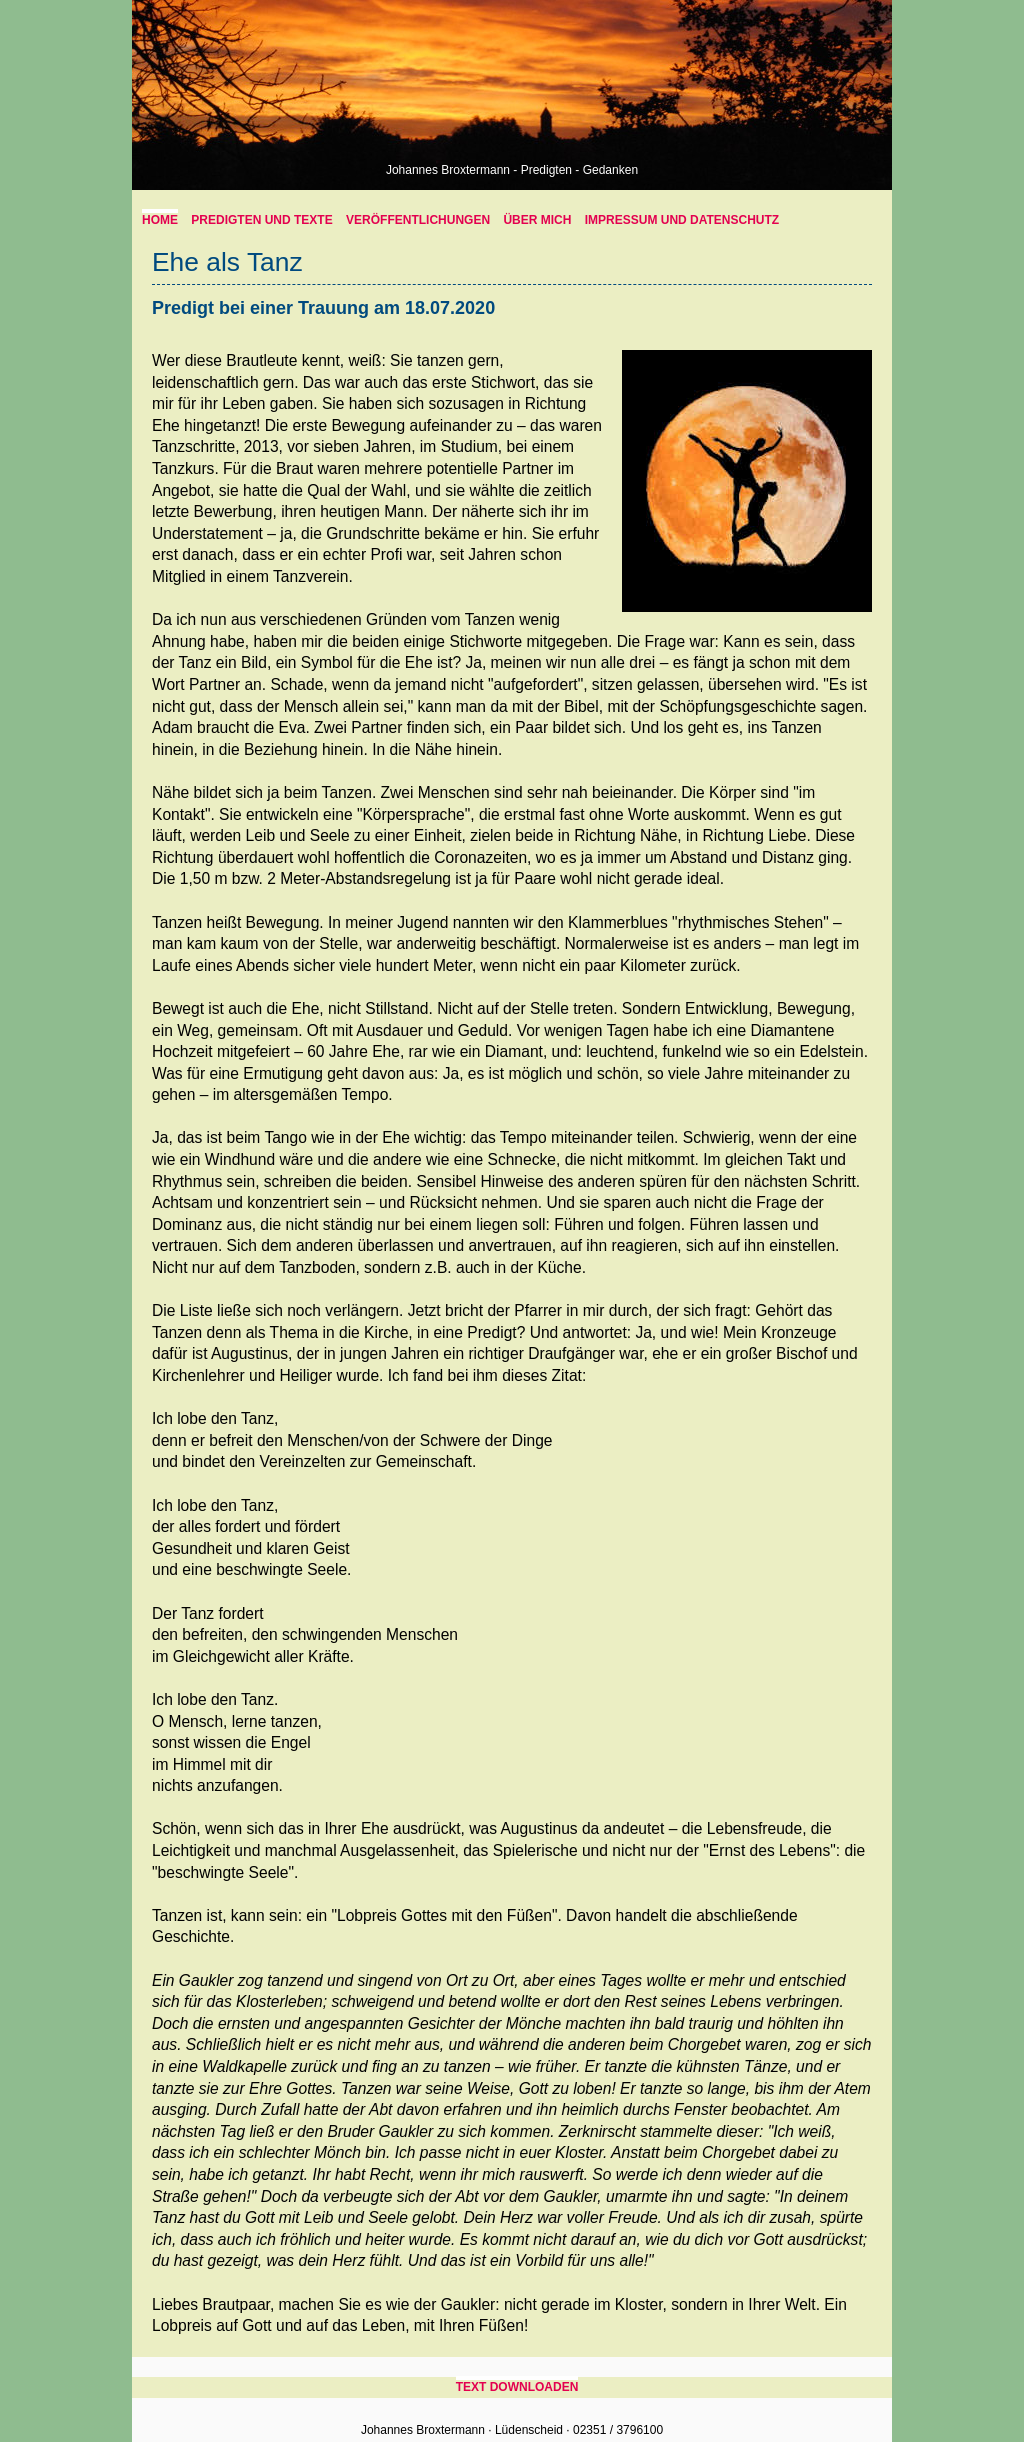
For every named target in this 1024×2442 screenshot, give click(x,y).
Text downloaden (517, 2387)
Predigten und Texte (261, 220)
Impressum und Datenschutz (682, 220)
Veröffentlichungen (418, 220)
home (160, 220)
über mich (537, 220)
